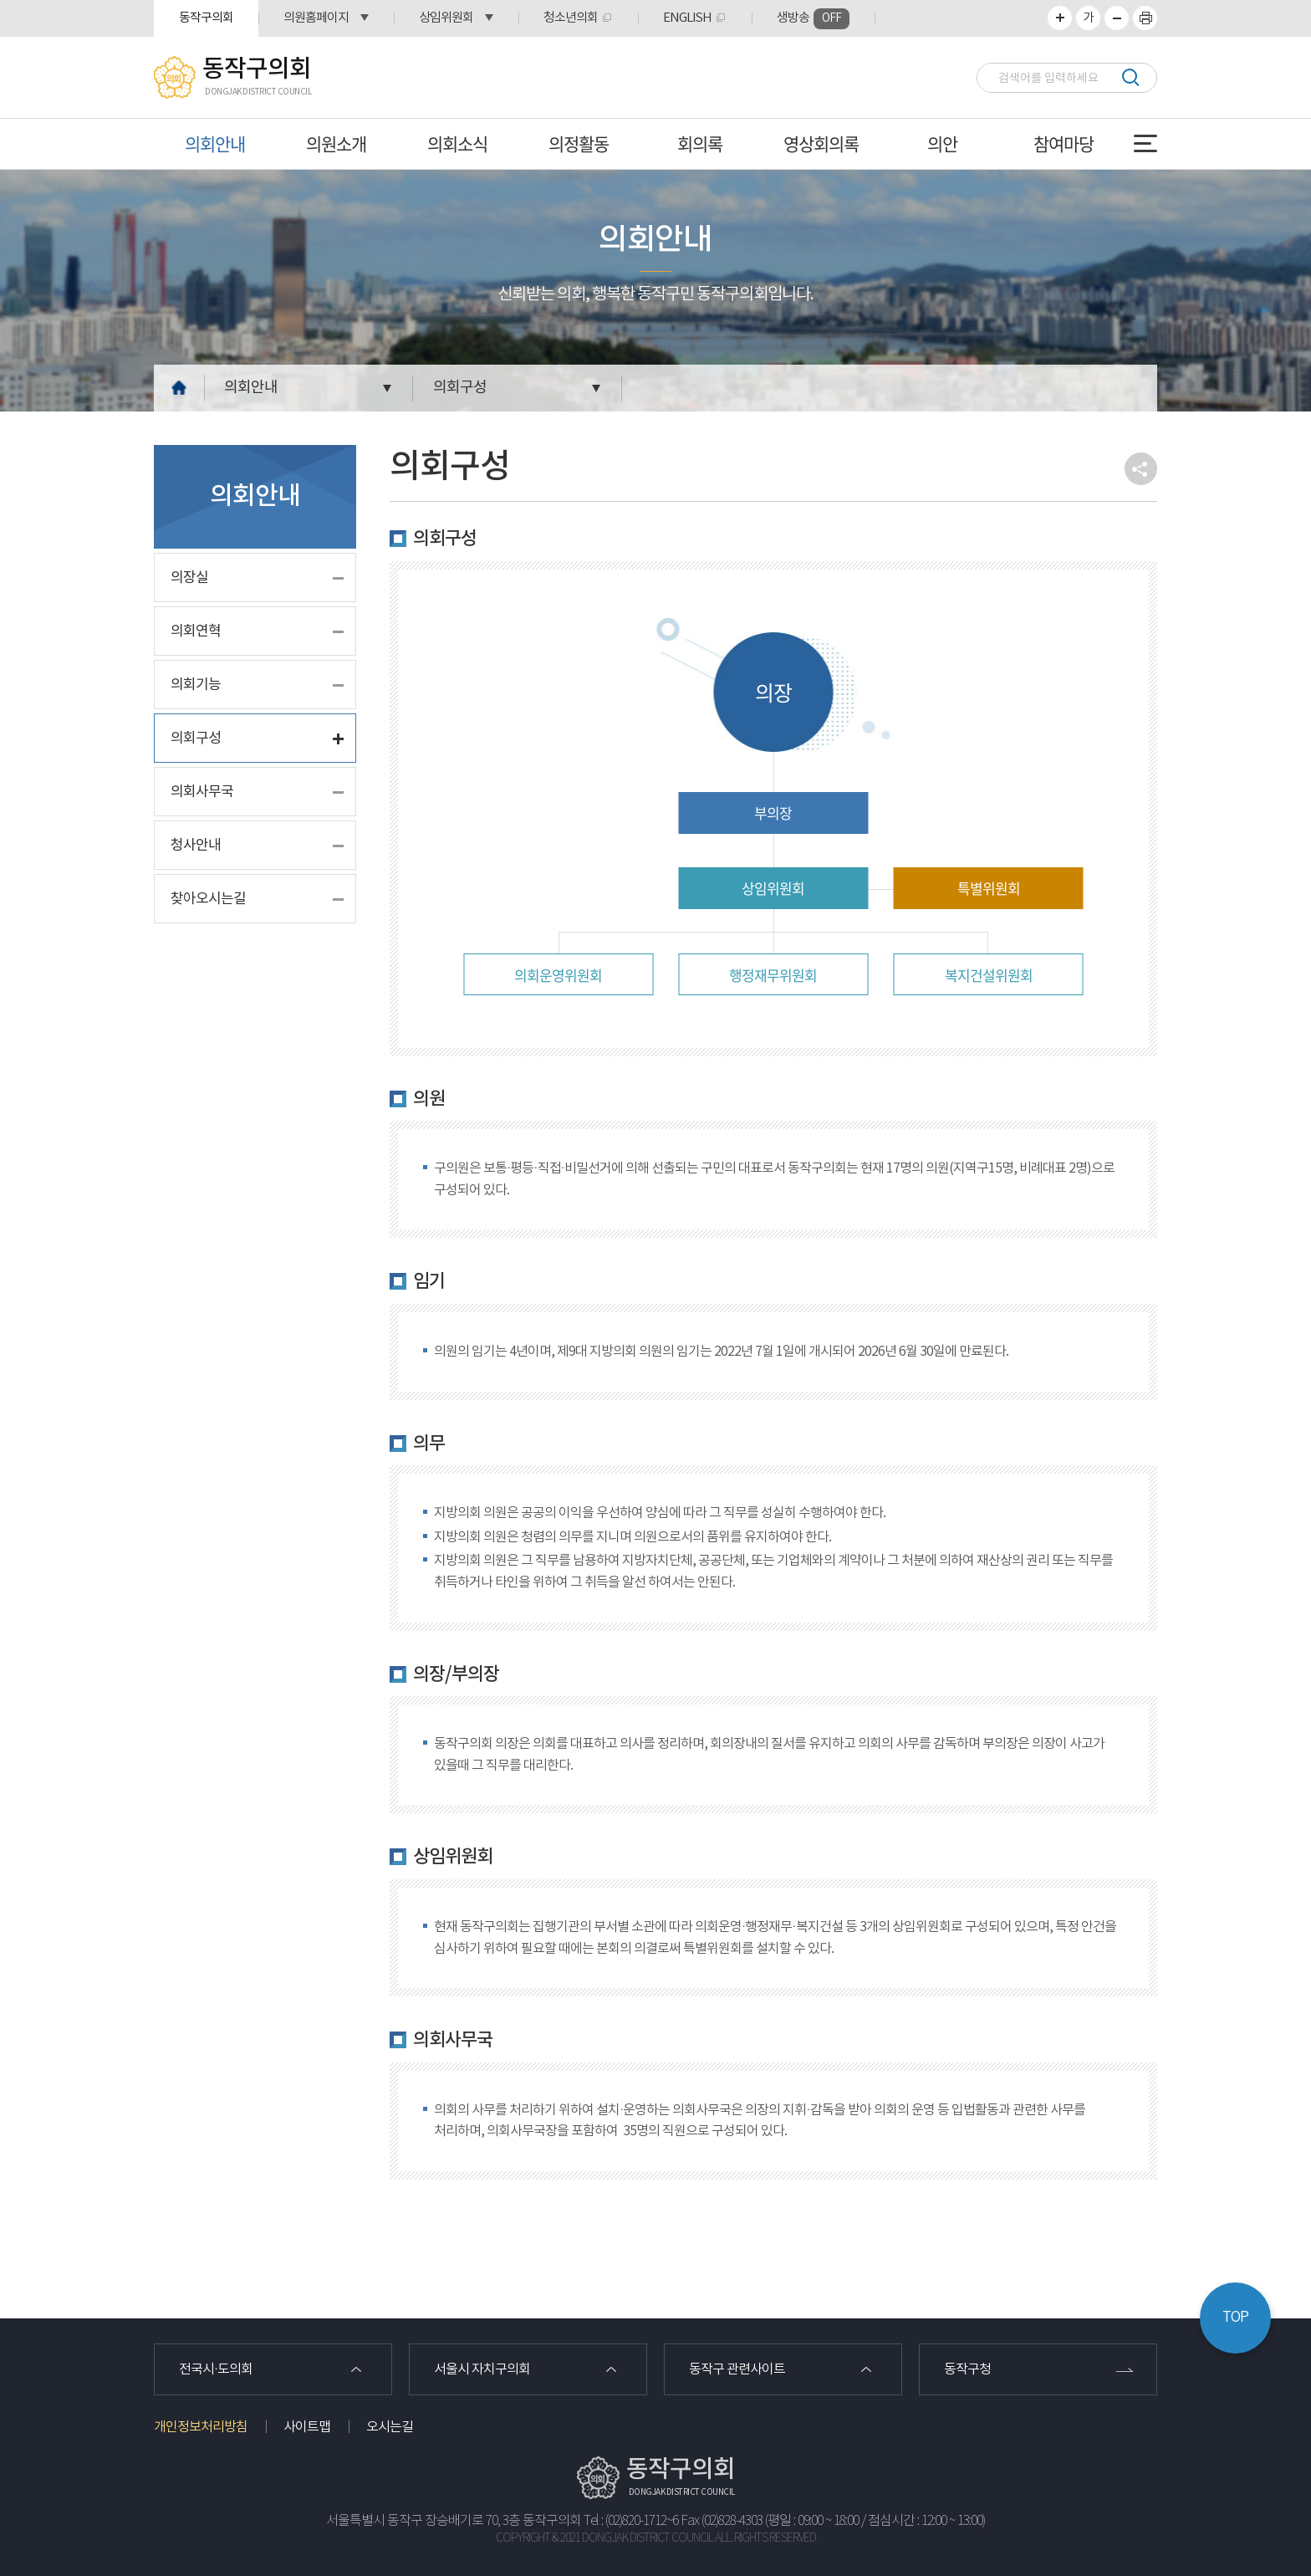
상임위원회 (446, 18)
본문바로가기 (0, 0)
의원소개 (336, 143)
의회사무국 (202, 792)
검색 (1130, 77)
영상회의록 (821, 143)
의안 (942, 143)
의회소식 (457, 143)
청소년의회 (570, 18)
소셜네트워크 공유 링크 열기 (1141, 468)
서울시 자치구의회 (482, 2369)
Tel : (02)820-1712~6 (631, 2521)
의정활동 (578, 143)
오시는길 (389, 2427)
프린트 (1145, 18)
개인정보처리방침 (200, 2427)
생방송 (813, 18)
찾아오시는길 (208, 899)
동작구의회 (206, 18)
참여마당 (1063, 143)
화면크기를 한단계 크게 (1060, 18)
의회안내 (215, 143)
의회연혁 (196, 631)
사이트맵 (306, 2427)
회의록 (699, 143)
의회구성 (460, 387)
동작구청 (967, 2369)
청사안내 (196, 845)
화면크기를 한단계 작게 (1116, 18)
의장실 (189, 578)
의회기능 (196, 685)
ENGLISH (687, 18)
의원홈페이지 (316, 18)
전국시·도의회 (216, 2369)
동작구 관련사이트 (737, 2369)
